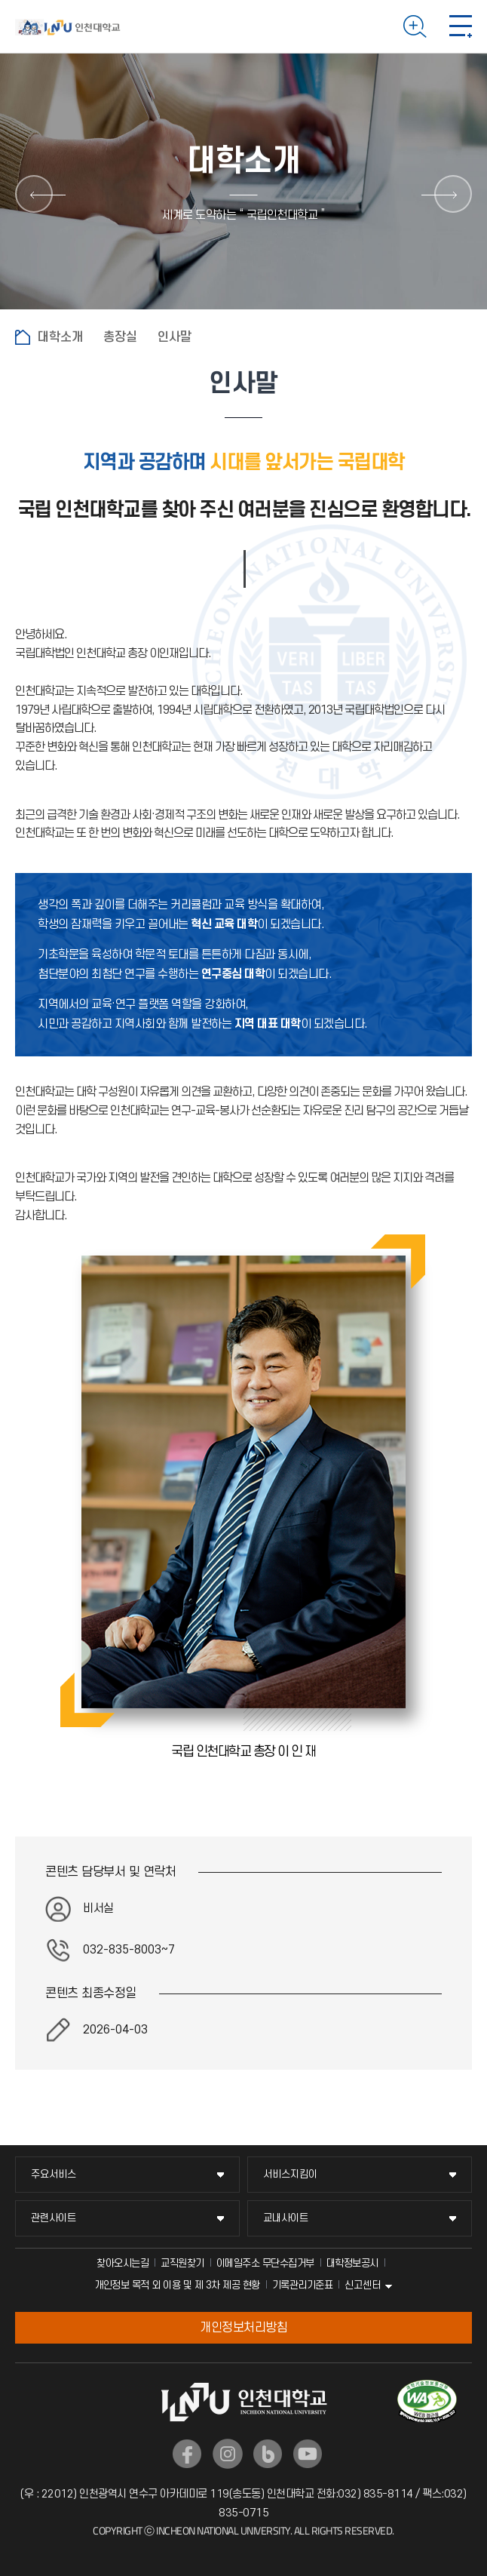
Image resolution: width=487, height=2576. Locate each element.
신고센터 (363, 2285)
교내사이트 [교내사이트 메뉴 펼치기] (285, 2218)
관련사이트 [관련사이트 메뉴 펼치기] (53, 2218)
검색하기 (415, 26)
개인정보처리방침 (243, 2328)
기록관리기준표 (302, 2285)
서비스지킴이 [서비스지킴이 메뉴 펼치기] (290, 2174)
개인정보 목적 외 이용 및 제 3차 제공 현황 (177, 2285)
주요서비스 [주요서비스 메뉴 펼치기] (53, 2174)
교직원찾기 (182, 2263)
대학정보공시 (352, 2263)
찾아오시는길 (122, 2263)
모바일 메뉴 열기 (460, 26)
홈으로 (22, 337)
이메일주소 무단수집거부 (265, 2263)
